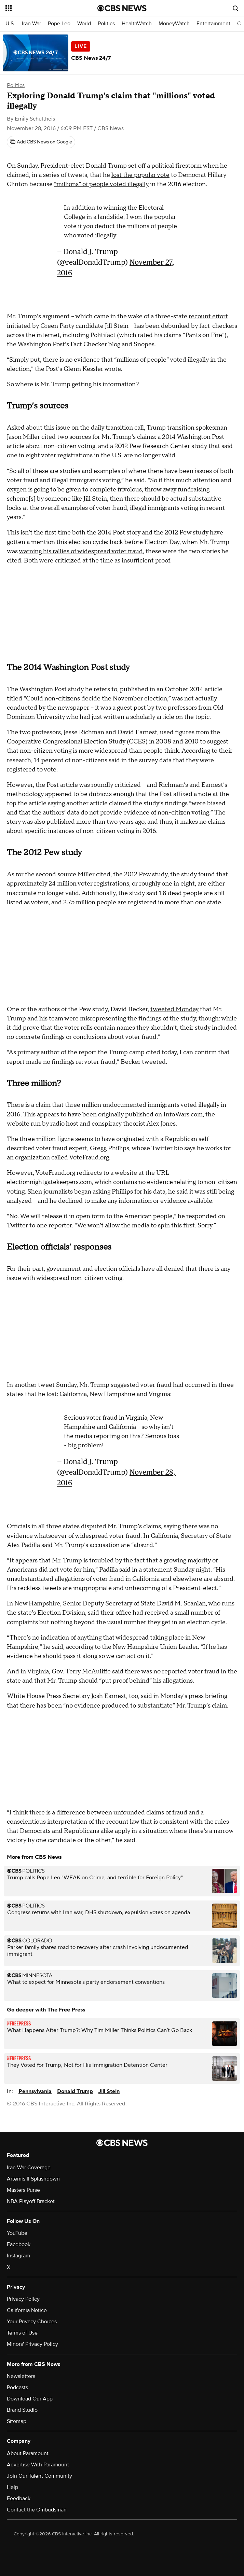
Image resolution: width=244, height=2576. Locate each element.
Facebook (18, 2244)
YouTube (17, 2233)
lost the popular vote (140, 175)
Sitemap (16, 2421)
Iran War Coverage (29, 2167)
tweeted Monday (174, 1009)
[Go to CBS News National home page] (122, 8)
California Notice (27, 2310)
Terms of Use (22, 2333)
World (84, 23)
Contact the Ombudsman (37, 2509)
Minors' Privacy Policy (32, 2344)
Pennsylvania (35, 2091)
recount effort (208, 316)
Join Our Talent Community (39, 2476)
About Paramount (28, 2453)
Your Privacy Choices (32, 2321)
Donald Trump (75, 2091)
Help (12, 2487)
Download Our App (30, 2398)
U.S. (10, 23)
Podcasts (17, 2387)
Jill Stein (109, 2091)
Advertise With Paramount (38, 2464)
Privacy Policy (23, 2299)
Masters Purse (23, 2190)
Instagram (18, 2255)
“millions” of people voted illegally (101, 184)
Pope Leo (59, 23)
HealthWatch (137, 23)
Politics (106, 23)
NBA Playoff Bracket (31, 2201)
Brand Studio (22, 2410)
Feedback (18, 2498)
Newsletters (21, 2376)
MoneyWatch (174, 23)
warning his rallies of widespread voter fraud (81, 551)
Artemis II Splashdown (33, 2179)
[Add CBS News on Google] (41, 142)
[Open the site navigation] (44, 8)
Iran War (31, 23)
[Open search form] (235, 8)
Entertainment (213, 23)
